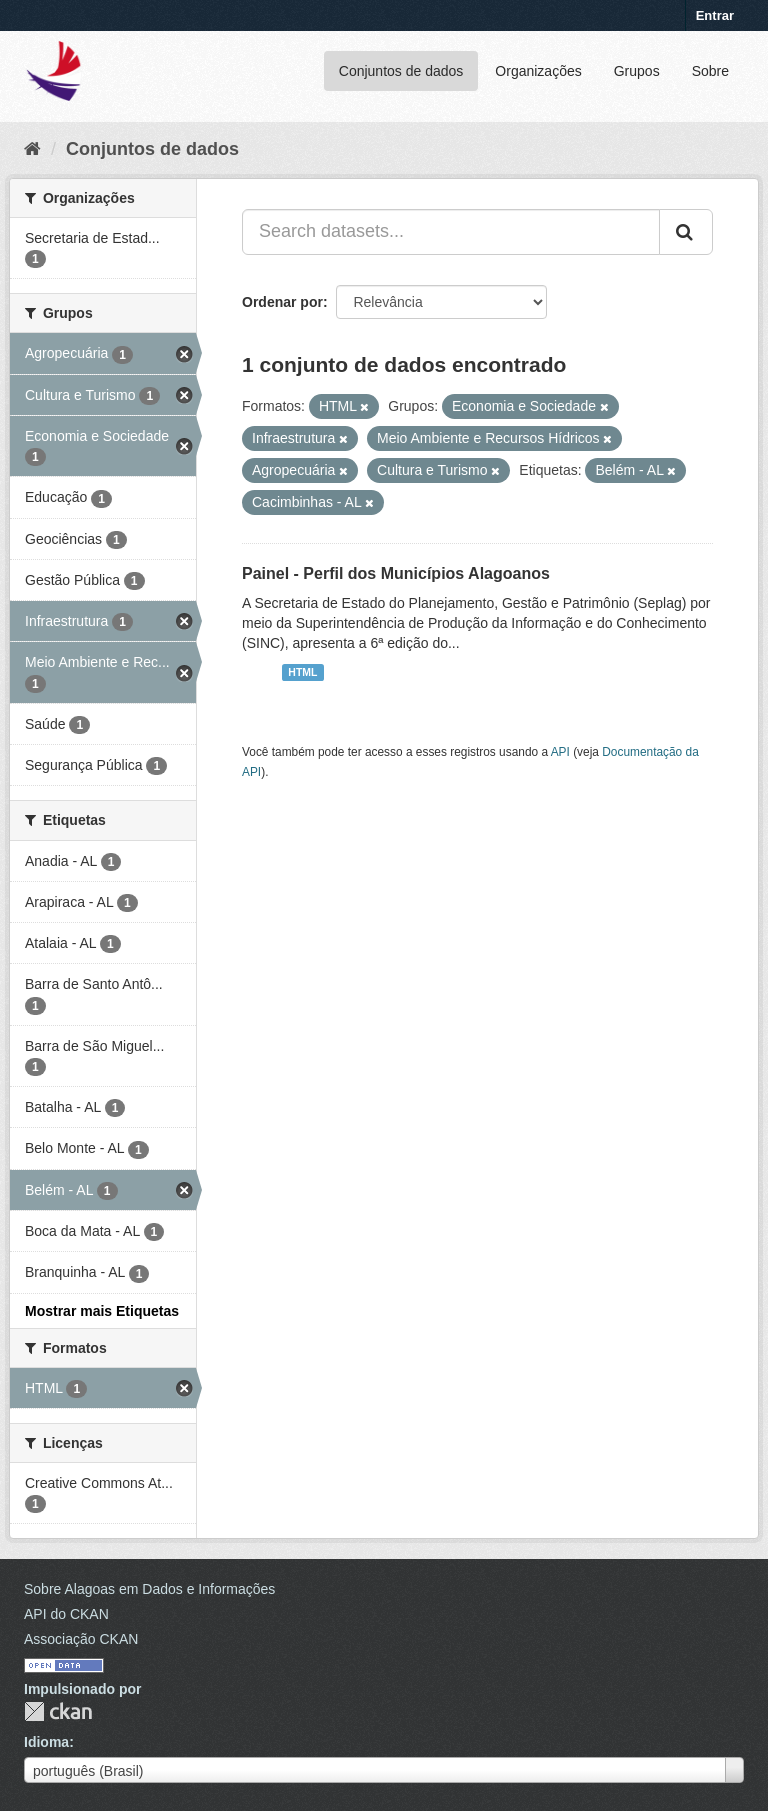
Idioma (46, 1742)
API (560, 752)
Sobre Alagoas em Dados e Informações (149, 1589)
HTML (302, 672)
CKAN (58, 1711)
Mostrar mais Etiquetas (102, 1311)
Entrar (715, 15)
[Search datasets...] (451, 232)
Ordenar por (282, 302)
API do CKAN (66, 1614)
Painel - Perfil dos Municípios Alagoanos (396, 573)
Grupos (637, 71)
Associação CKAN (81, 1639)
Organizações (538, 71)
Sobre (710, 71)
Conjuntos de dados (401, 71)
